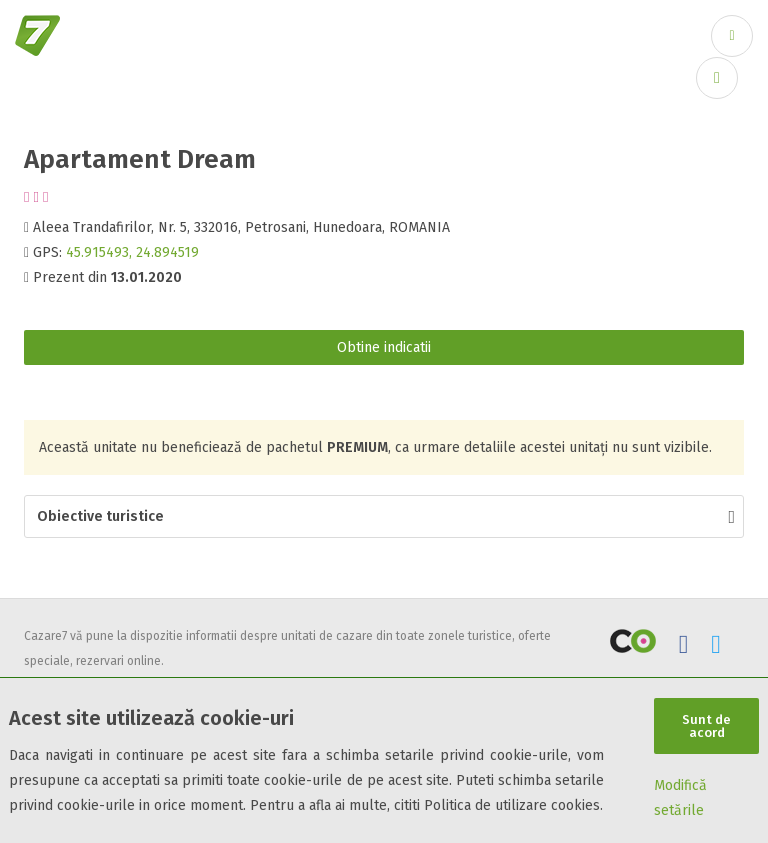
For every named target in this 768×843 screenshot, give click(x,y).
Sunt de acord (706, 725)
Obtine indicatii (384, 347)
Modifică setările (680, 798)
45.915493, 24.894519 (132, 252)
